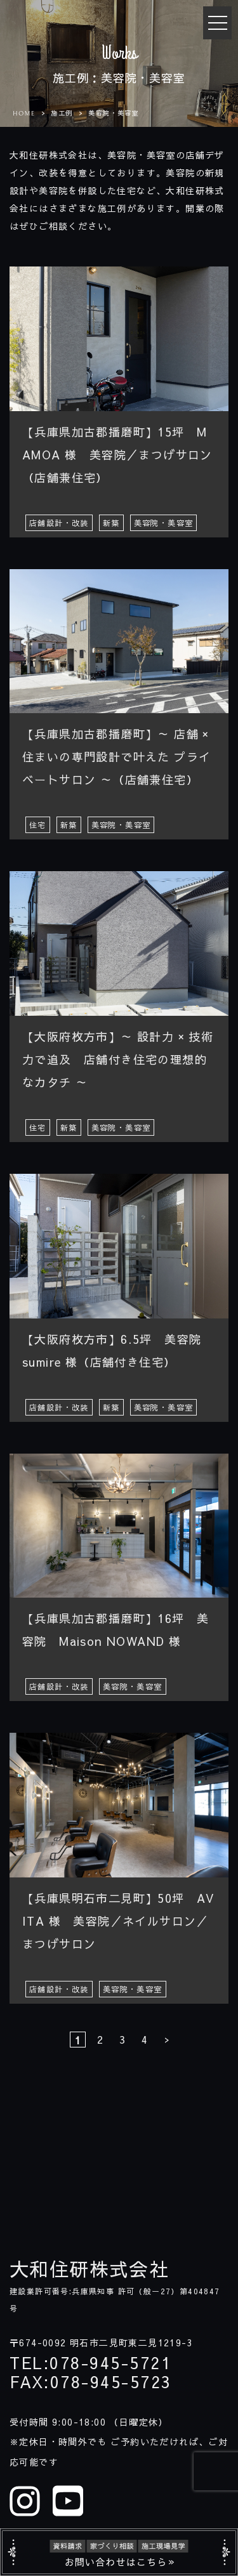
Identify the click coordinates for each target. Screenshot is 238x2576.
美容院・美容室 (164, 523)
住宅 (37, 825)
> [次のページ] (166, 2039)
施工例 (61, 112)
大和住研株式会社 (89, 2269)
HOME (24, 113)
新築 (111, 523)
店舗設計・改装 (59, 523)
